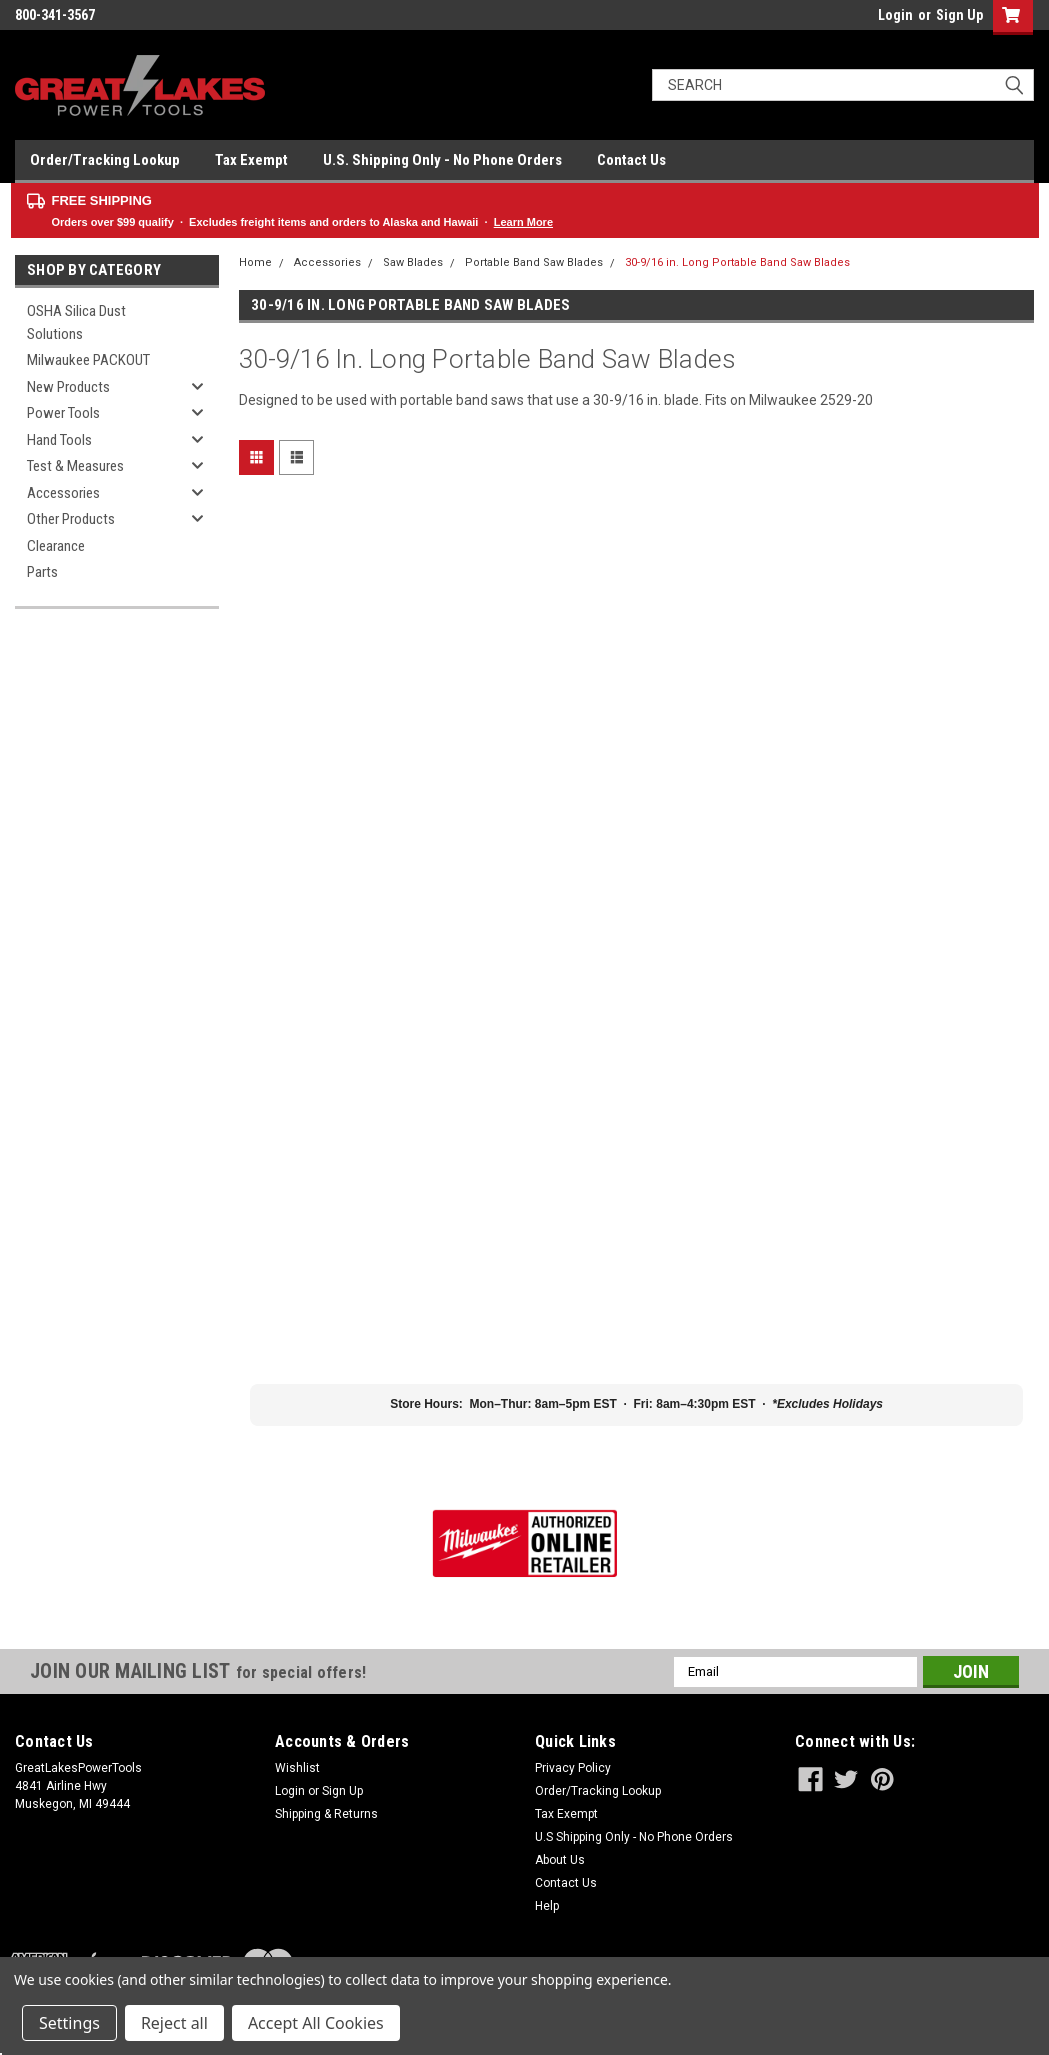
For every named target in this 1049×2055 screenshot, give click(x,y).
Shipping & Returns (326, 1814)
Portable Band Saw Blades (534, 262)
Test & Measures (75, 466)
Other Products (71, 519)
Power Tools (63, 413)
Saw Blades (413, 262)
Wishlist (297, 1768)
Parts (42, 572)
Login (895, 15)
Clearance (56, 546)
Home (255, 262)
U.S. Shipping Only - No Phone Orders (442, 160)
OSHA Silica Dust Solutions (76, 322)
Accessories (63, 493)
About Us (560, 1860)
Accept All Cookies (316, 2023)
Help (547, 1906)
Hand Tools (59, 440)
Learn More (523, 222)
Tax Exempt (251, 160)
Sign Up (959, 15)
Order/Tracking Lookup (105, 160)
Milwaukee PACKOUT (88, 360)
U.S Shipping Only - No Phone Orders (634, 1837)
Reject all (174, 2023)
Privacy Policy (573, 1768)
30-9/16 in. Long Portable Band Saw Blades (737, 262)
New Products (68, 387)
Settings (69, 2023)
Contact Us (631, 160)
